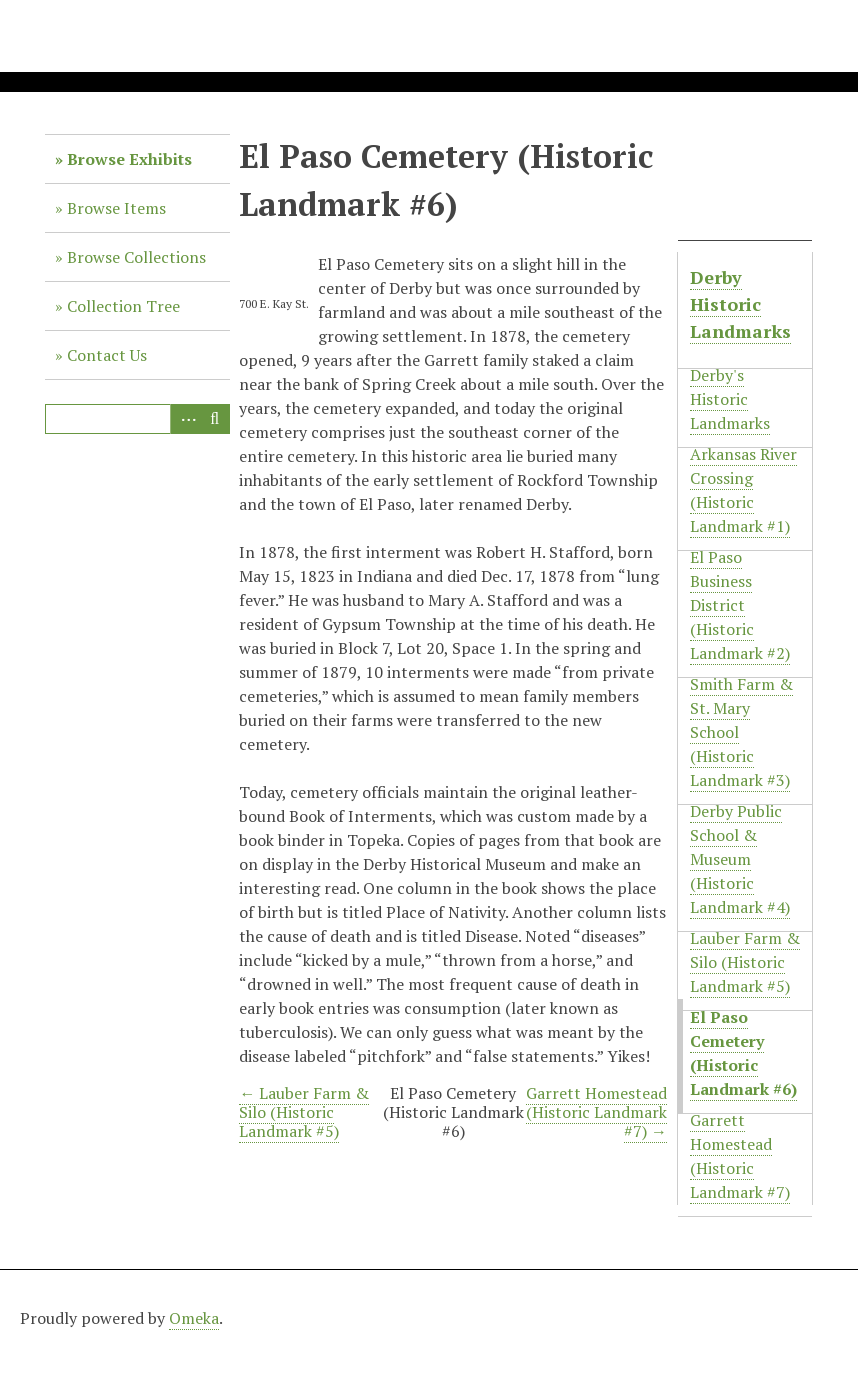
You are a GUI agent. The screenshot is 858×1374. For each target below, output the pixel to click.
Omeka (194, 1318)
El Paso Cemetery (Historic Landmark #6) (743, 1053)
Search (215, 419)
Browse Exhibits (129, 159)
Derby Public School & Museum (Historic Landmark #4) (740, 859)
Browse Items (116, 208)
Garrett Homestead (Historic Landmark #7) (740, 1156)
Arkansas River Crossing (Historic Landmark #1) (743, 490)
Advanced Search (185, 419)
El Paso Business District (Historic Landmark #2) (740, 605)
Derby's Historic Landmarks (730, 399)
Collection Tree (123, 306)
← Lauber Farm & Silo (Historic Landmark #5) (304, 1112)
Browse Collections (136, 257)
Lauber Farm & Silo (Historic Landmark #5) (745, 962)
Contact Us (107, 355)
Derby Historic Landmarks (740, 304)
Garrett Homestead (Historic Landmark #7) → (596, 1112)
